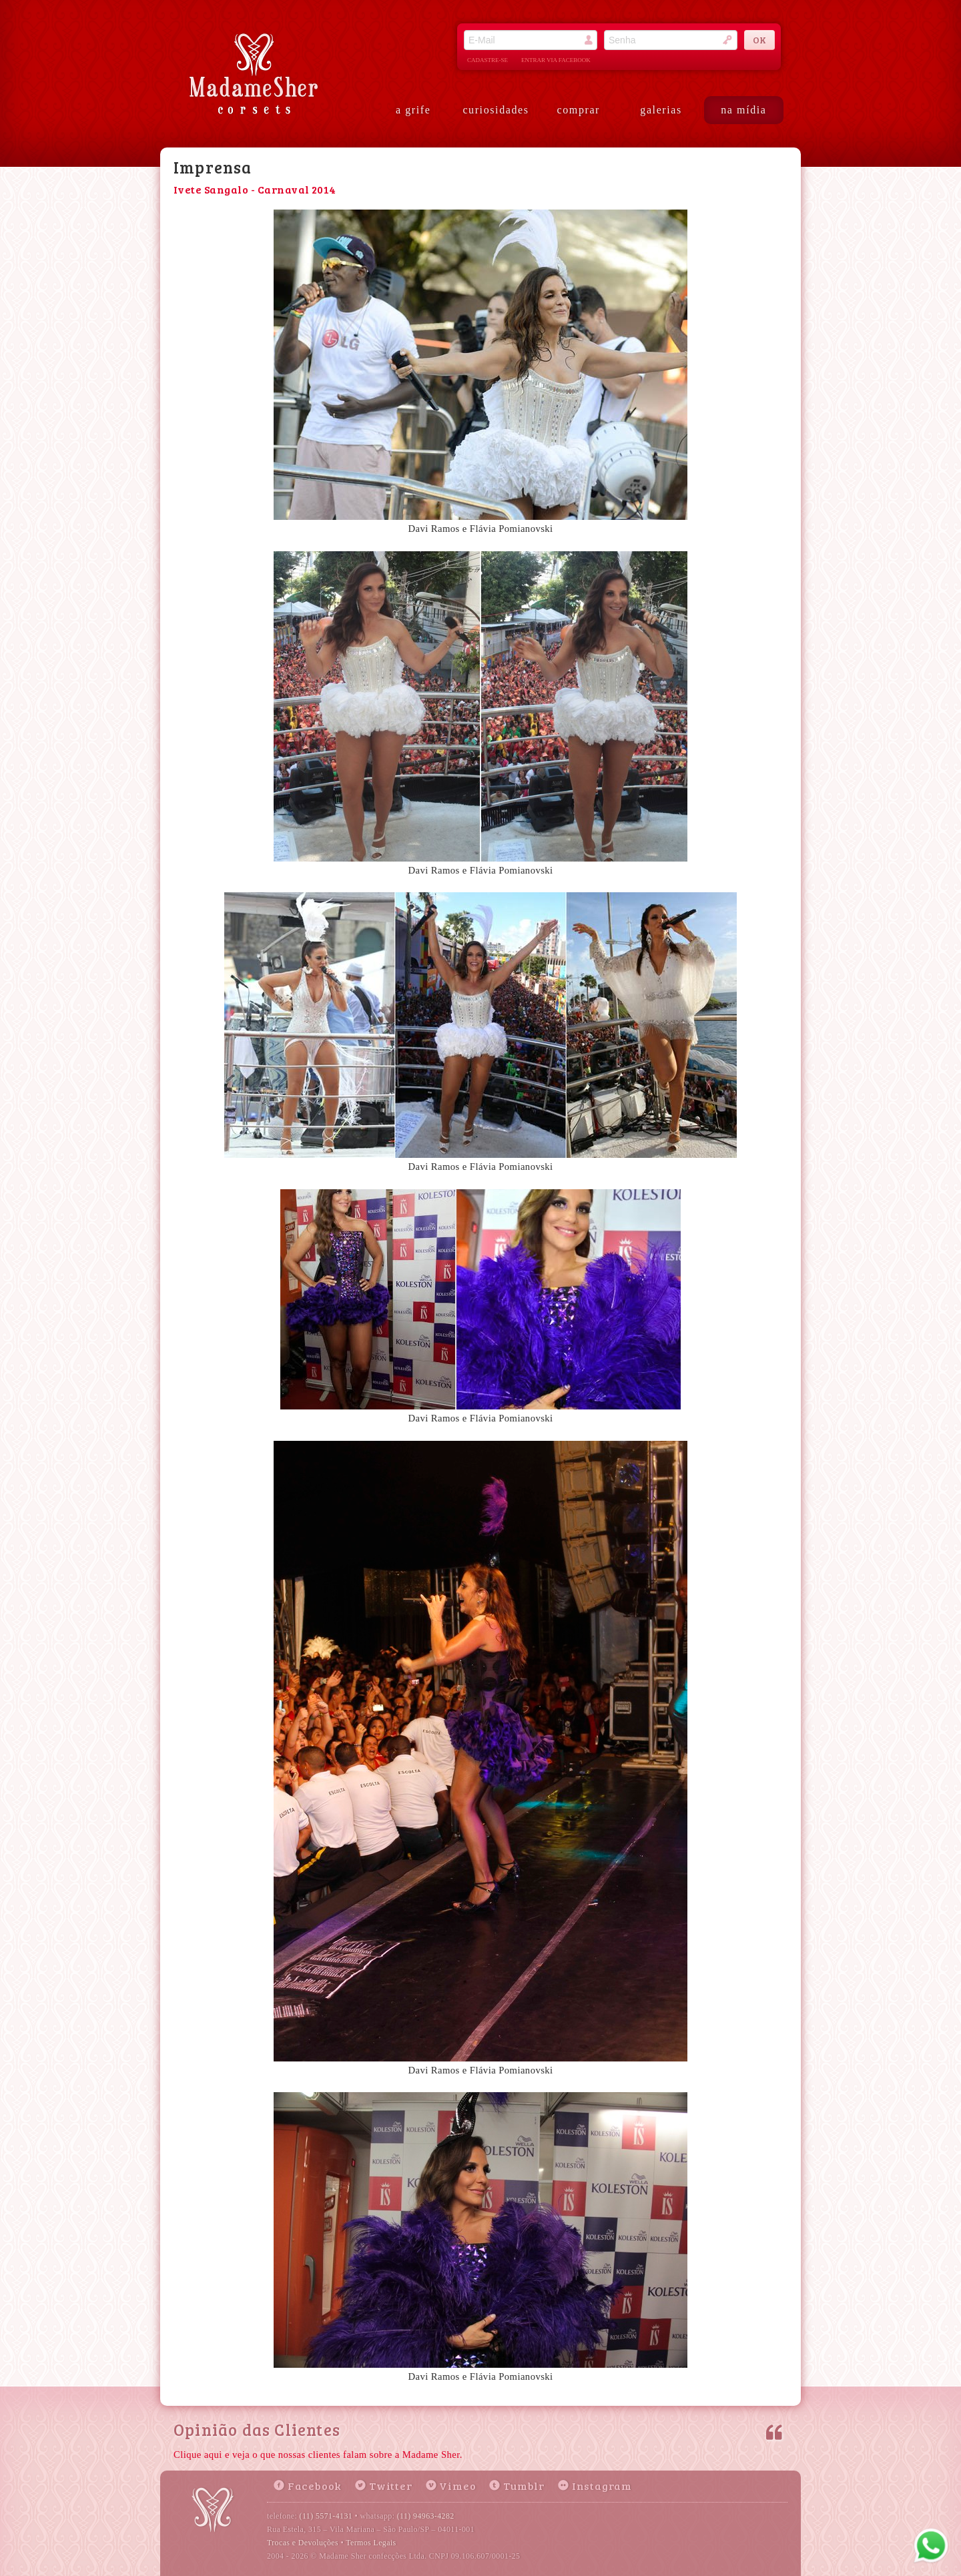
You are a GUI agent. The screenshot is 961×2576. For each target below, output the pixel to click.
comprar (579, 109)
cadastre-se (487, 60)
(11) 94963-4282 (425, 2516)
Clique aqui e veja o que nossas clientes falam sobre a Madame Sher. (318, 2454)
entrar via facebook (556, 60)
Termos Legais (371, 2542)
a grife (413, 109)
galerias (661, 109)
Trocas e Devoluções (302, 2542)
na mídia (743, 109)
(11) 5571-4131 (326, 2516)
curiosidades (495, 109)
